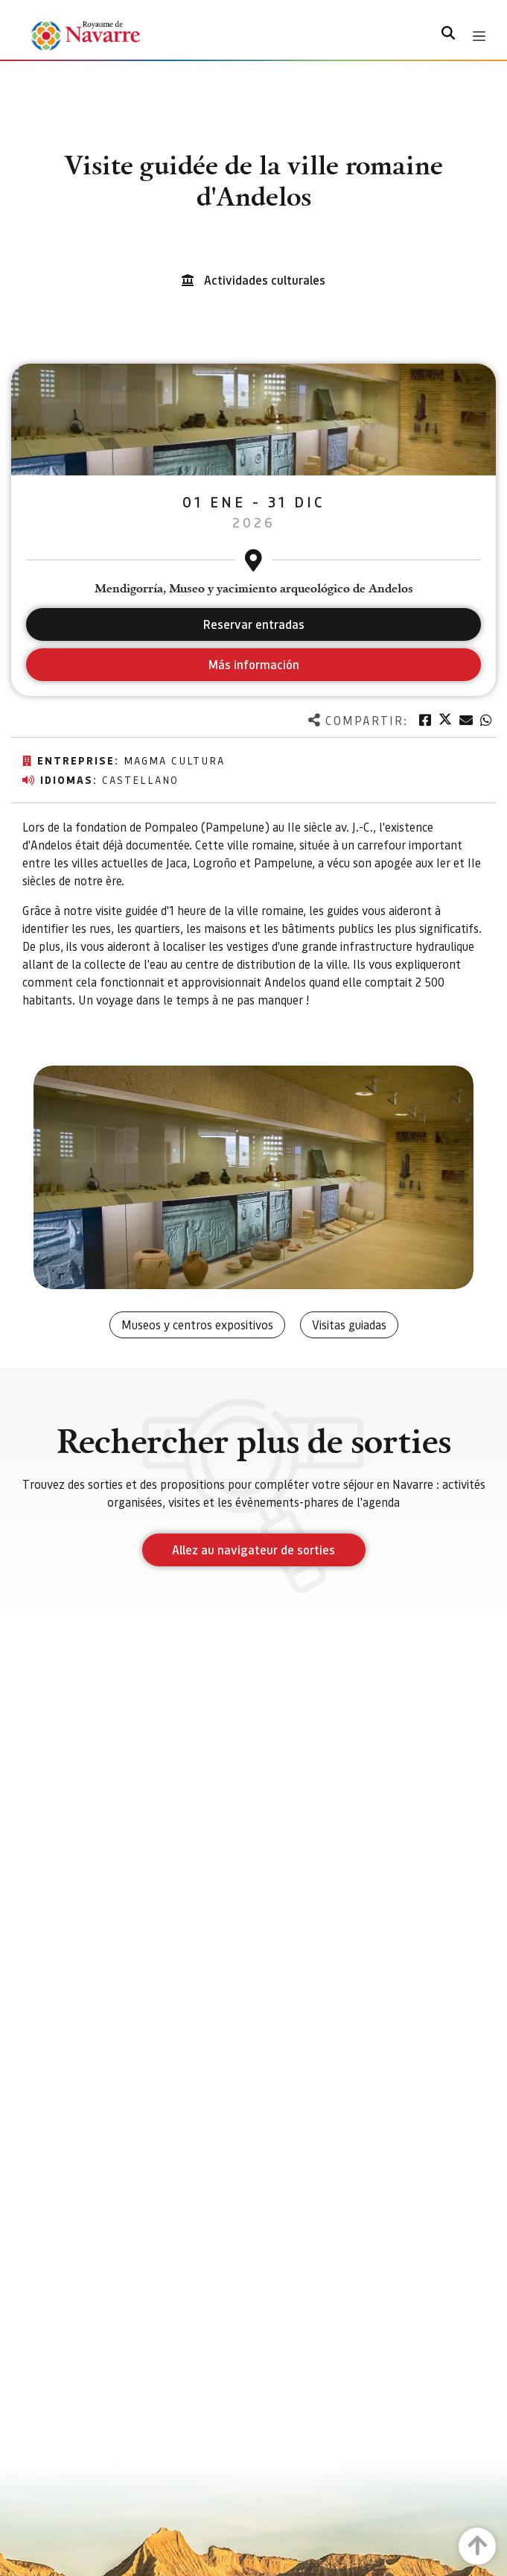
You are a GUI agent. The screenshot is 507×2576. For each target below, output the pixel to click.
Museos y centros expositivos (197, 1324)
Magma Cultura (174, 760)
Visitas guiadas (349, 1324)
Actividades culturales (264, 280)
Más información (253, 664)
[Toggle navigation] (479, 36)
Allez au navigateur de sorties (253, 1549)
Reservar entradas (253, 624)
